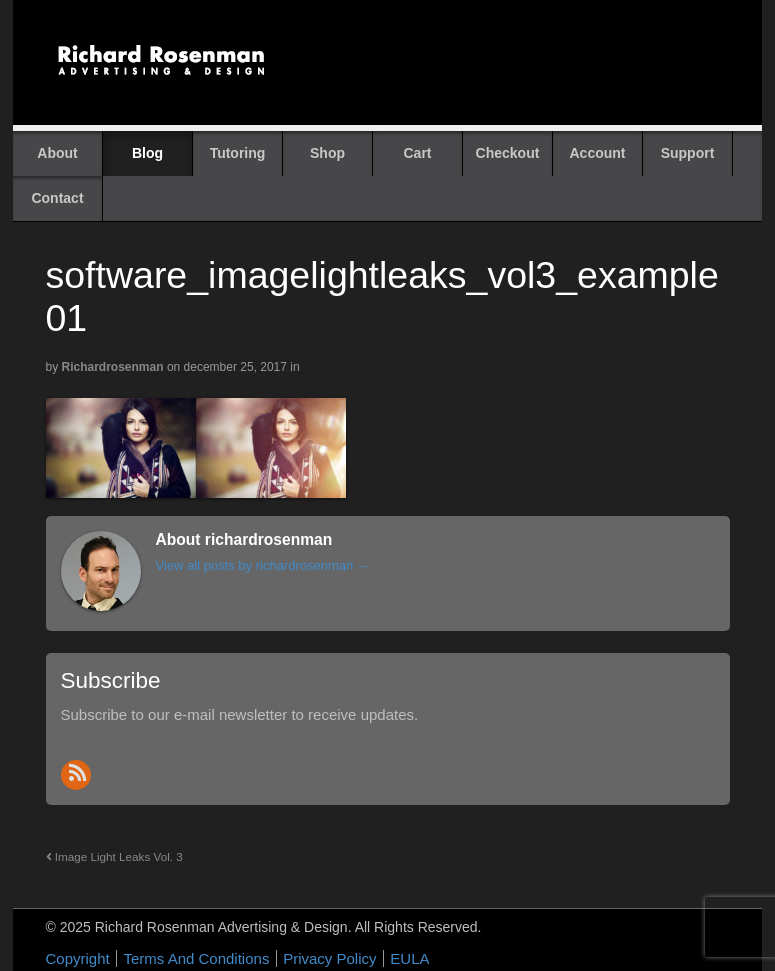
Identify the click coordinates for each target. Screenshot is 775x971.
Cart (417, 153)
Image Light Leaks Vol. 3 (114, 856)
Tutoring (238, 153)
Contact (57, 198)
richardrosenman (113, 367)
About (57, 153)
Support (688, 153)
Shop (327, 153)
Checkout (508, 153)
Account (598, 153)
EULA (409, 958)
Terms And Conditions (196, 958)
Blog (147, 153)
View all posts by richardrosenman (263, 565)
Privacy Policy (329, 958)
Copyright (78, 958)
